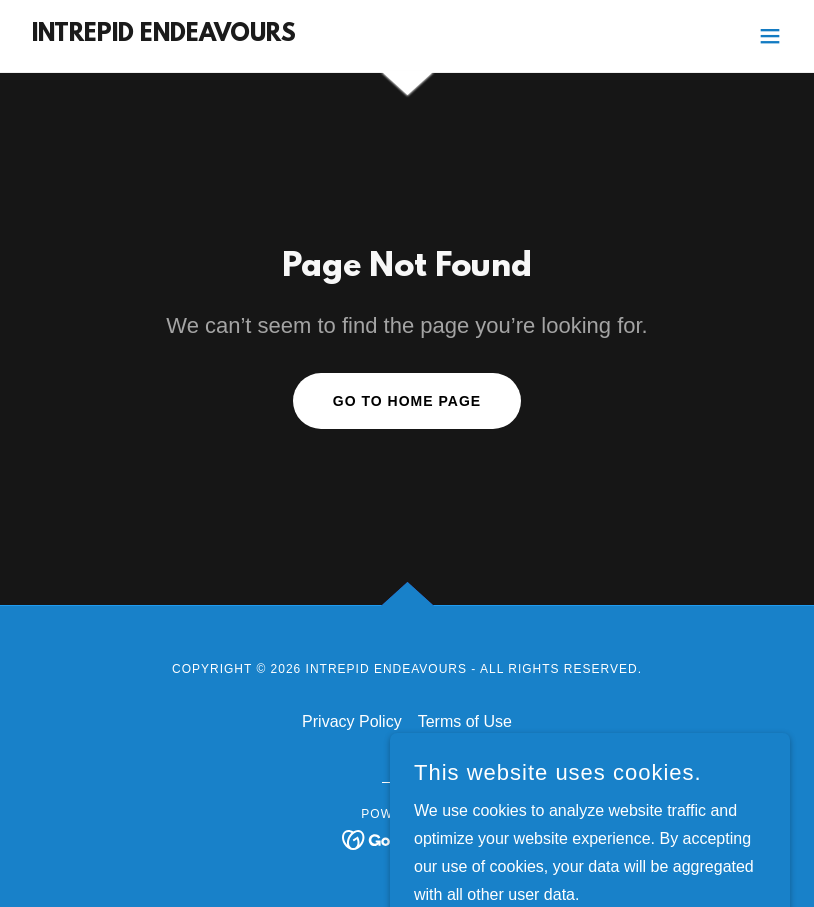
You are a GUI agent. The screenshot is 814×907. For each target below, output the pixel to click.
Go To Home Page (407, 401)
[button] (770, 36)
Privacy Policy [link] (352, 721)
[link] (160, 35)
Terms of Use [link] (465, 721)
